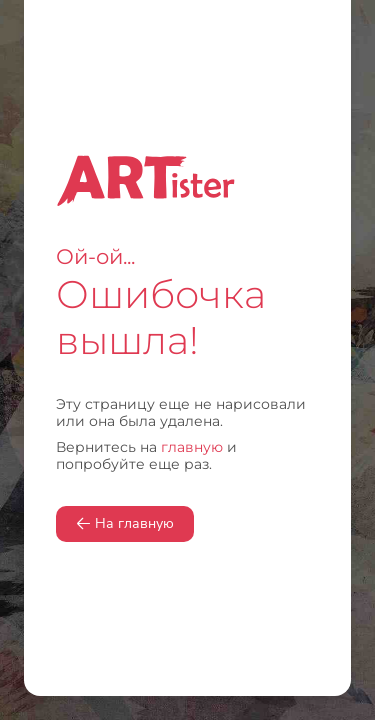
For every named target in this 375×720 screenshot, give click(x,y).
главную (192, 447)
